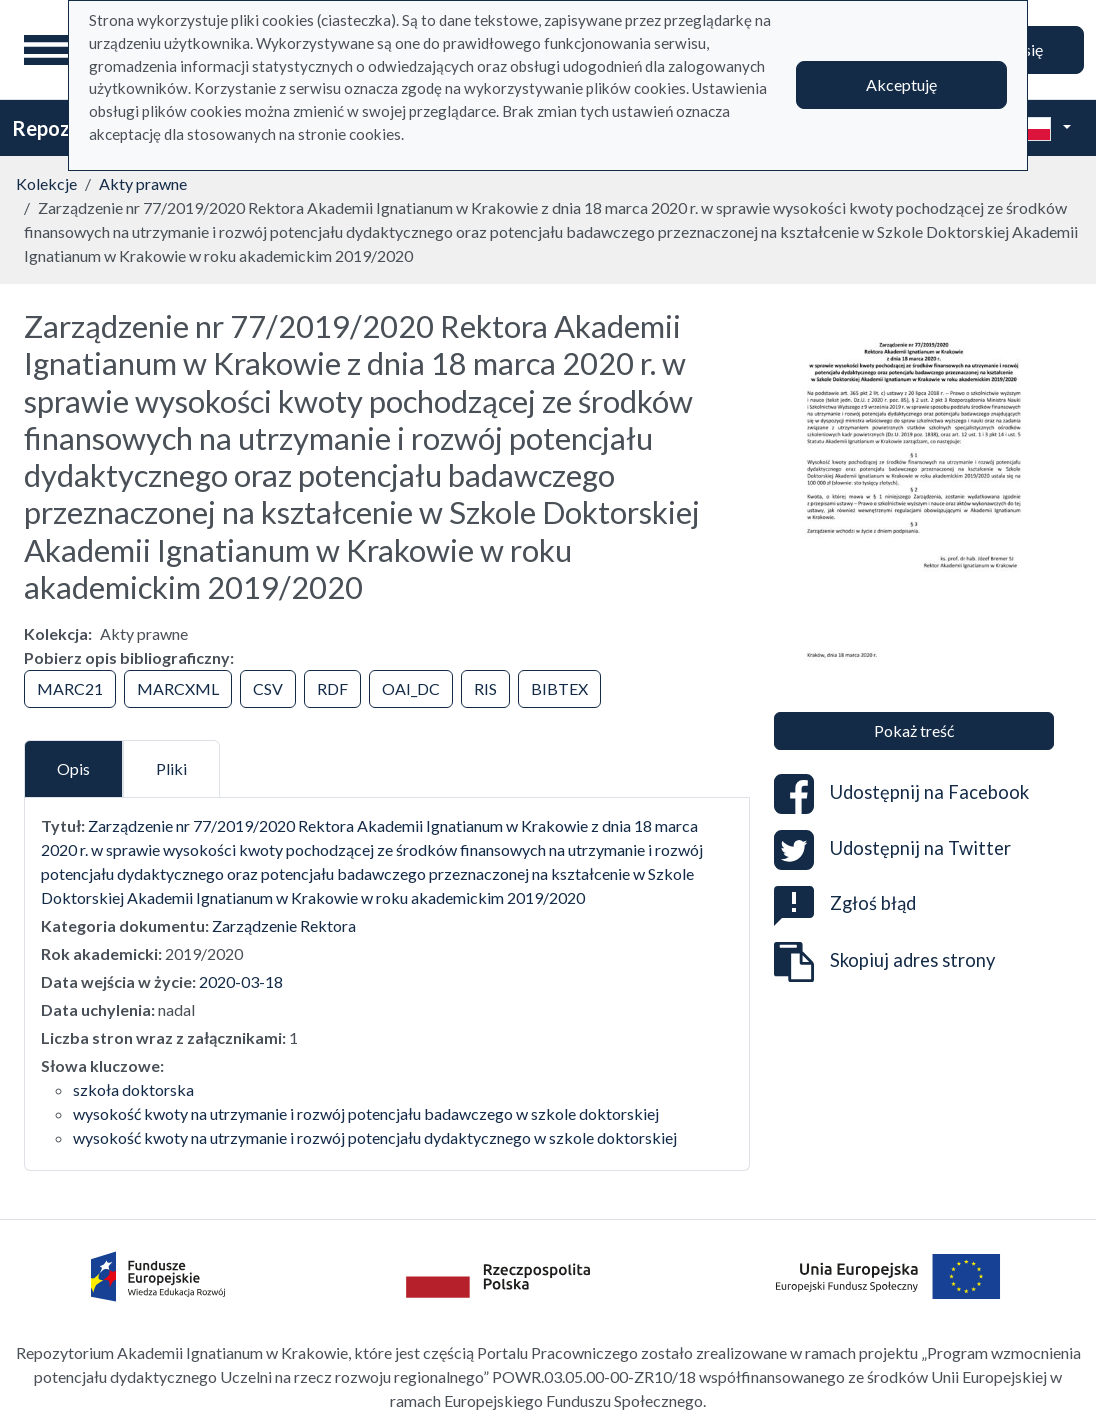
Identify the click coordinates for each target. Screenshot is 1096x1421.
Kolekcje (46, 183)
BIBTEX (559, 688)
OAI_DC (411, 688)
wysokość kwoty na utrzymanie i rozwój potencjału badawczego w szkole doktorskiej (366, 1113)
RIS (485, 688)
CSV (268, 688)
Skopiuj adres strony (884, 962)
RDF (332, 688)
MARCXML (178, 688)
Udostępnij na (901, 794)
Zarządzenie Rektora (284, 925)
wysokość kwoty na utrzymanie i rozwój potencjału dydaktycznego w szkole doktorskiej (375, 1137)
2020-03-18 (241, 981)
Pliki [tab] (171, 768)
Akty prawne (143, 183)
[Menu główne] (49, 50)
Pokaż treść (914, 730)
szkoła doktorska (133, 1089)
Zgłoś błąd (845, 903)
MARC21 (70, 688)
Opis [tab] (73, 768)
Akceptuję (901, 84)
